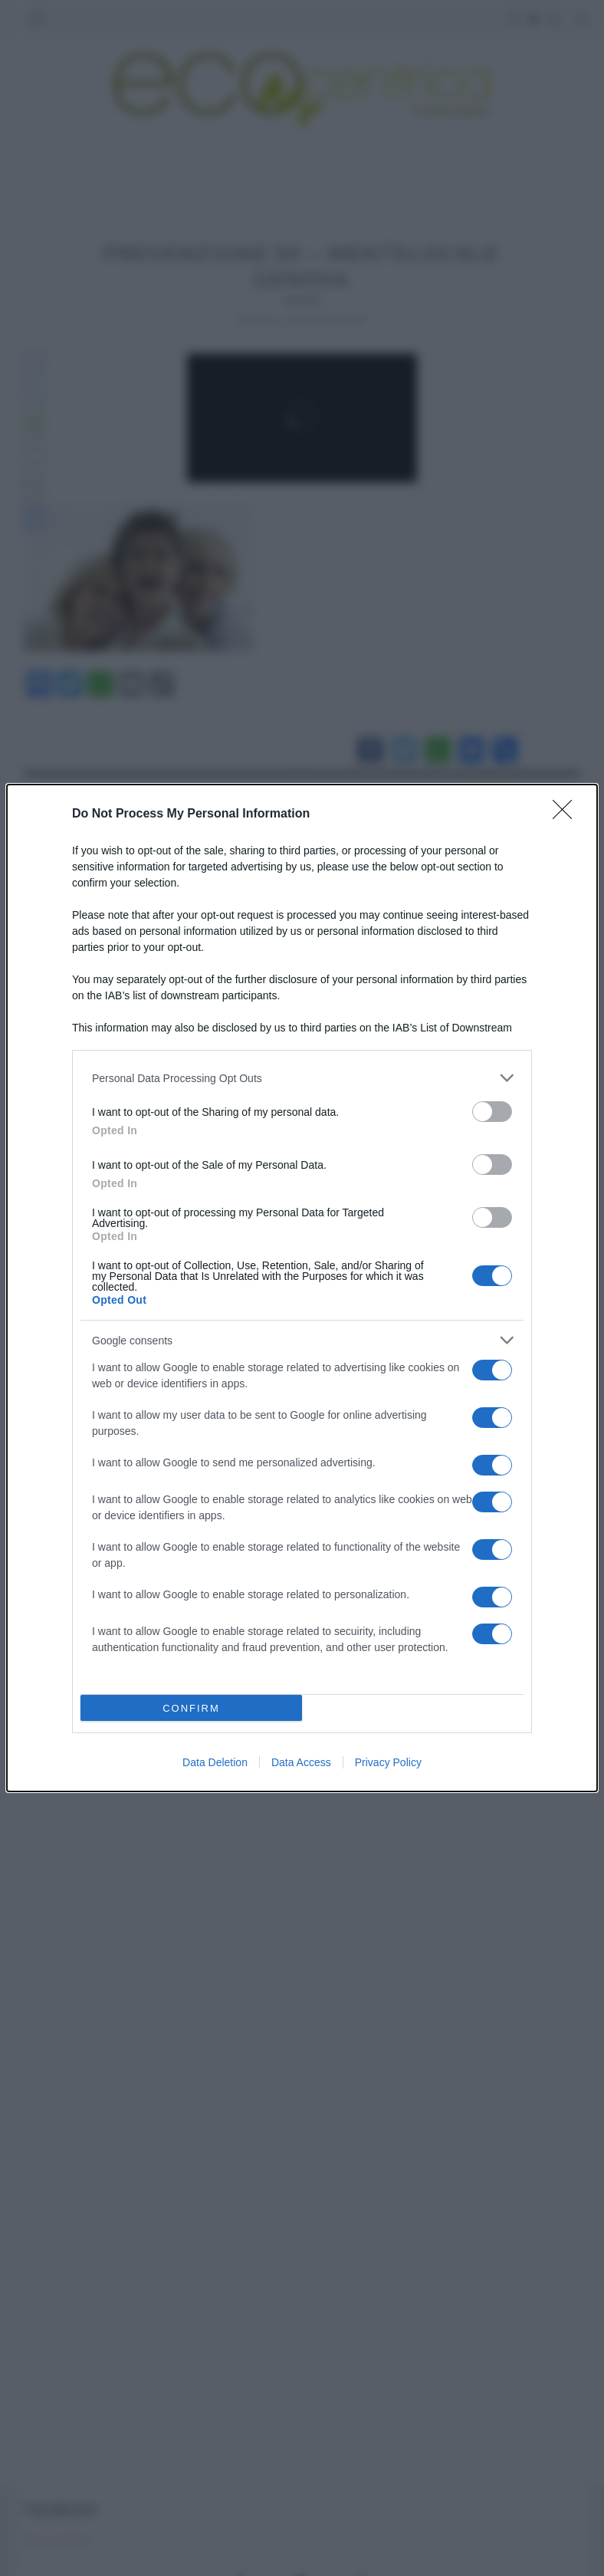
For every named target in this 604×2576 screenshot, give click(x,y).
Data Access (301, 1762)
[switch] (492, 1111)
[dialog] (302, 1288)
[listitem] (302, 1078)
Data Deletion (215, 1762)
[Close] (567, 814)
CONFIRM (191, 1708)
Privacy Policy (388, 1762)
